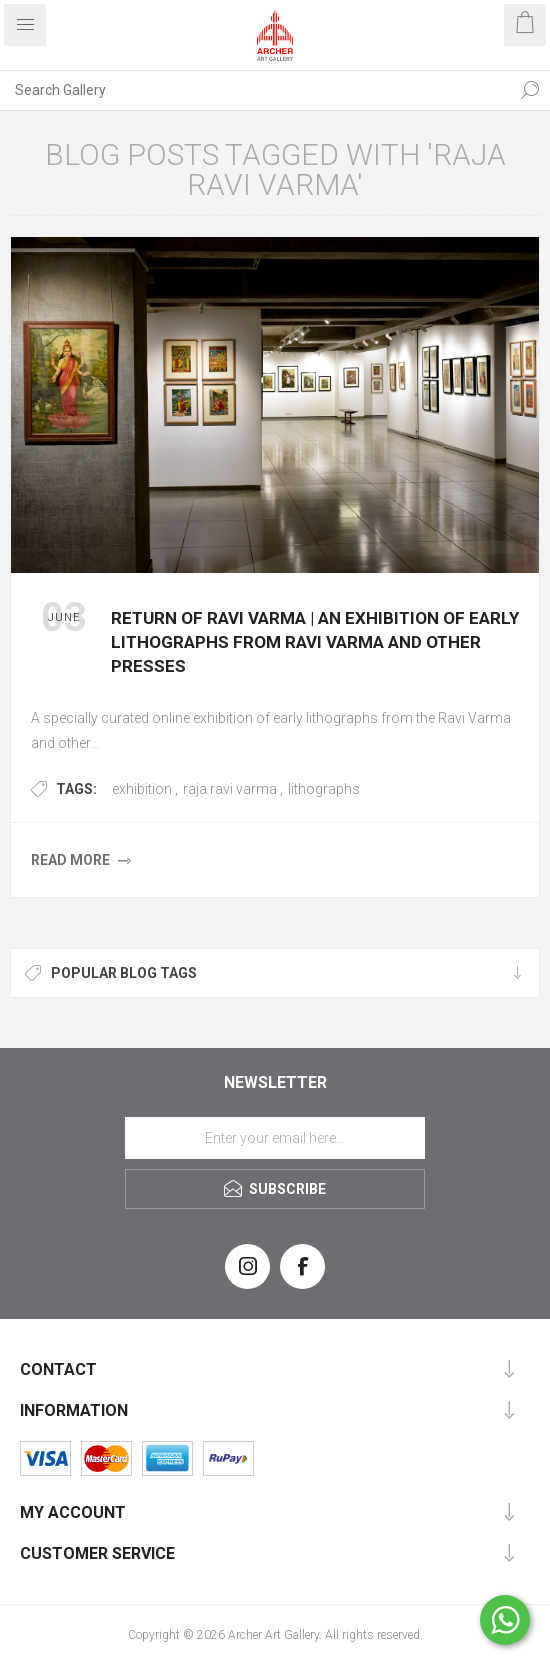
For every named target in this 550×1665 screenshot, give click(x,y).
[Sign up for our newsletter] (275, 1138)
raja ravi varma (230, 789)
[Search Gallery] (255, 90)
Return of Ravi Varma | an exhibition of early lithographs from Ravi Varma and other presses (315, 642)
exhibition (142, 789)
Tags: (76, 789)
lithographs (324, 789)
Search (530, 90)
